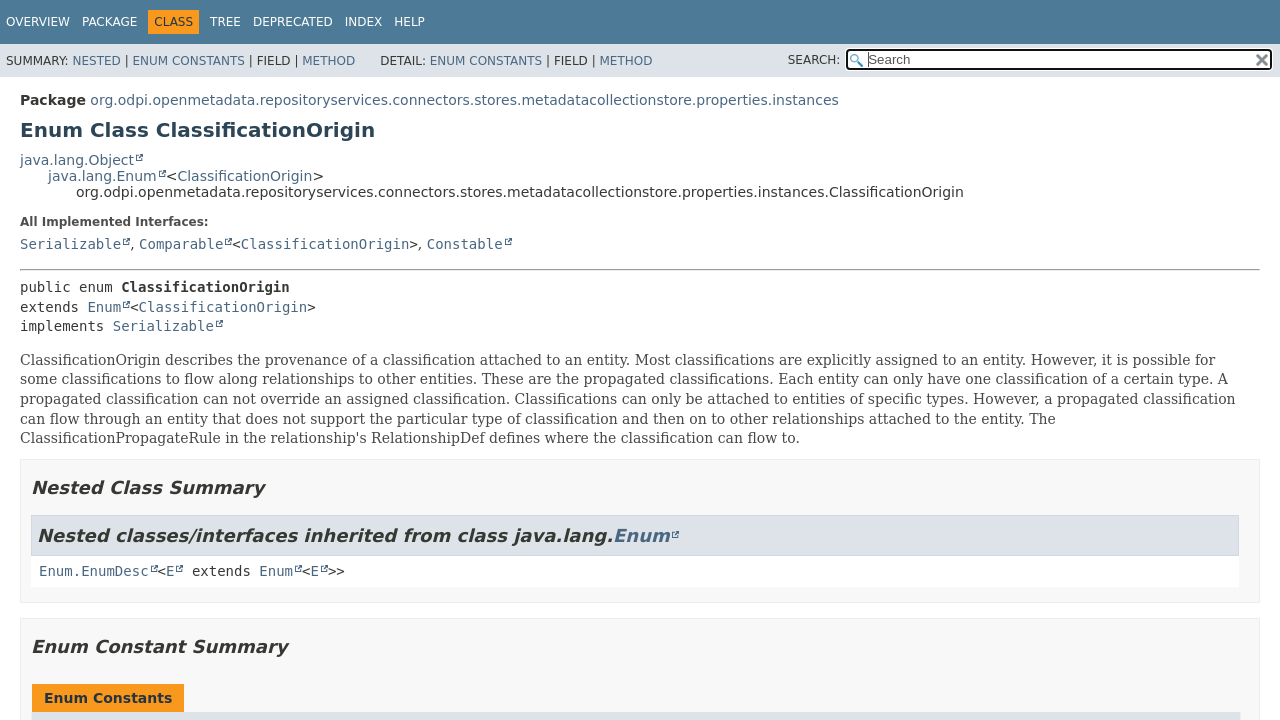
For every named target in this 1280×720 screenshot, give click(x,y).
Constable (465, 244)
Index (364, 22)
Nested (96, 61)
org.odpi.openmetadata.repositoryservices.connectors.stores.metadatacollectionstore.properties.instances (464, 100)
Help (409, 22)
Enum (104, 307)
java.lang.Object (77, 160)
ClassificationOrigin (244, 176)
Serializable (70, 244)
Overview (38, 22)
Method (328, 61)
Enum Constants (188, 61)
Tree (225, 22)
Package (109, 22)
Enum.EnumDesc (94, 571)
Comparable (181, 244)
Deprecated (293, 22)
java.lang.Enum (102, 176)
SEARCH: (814, 60)
